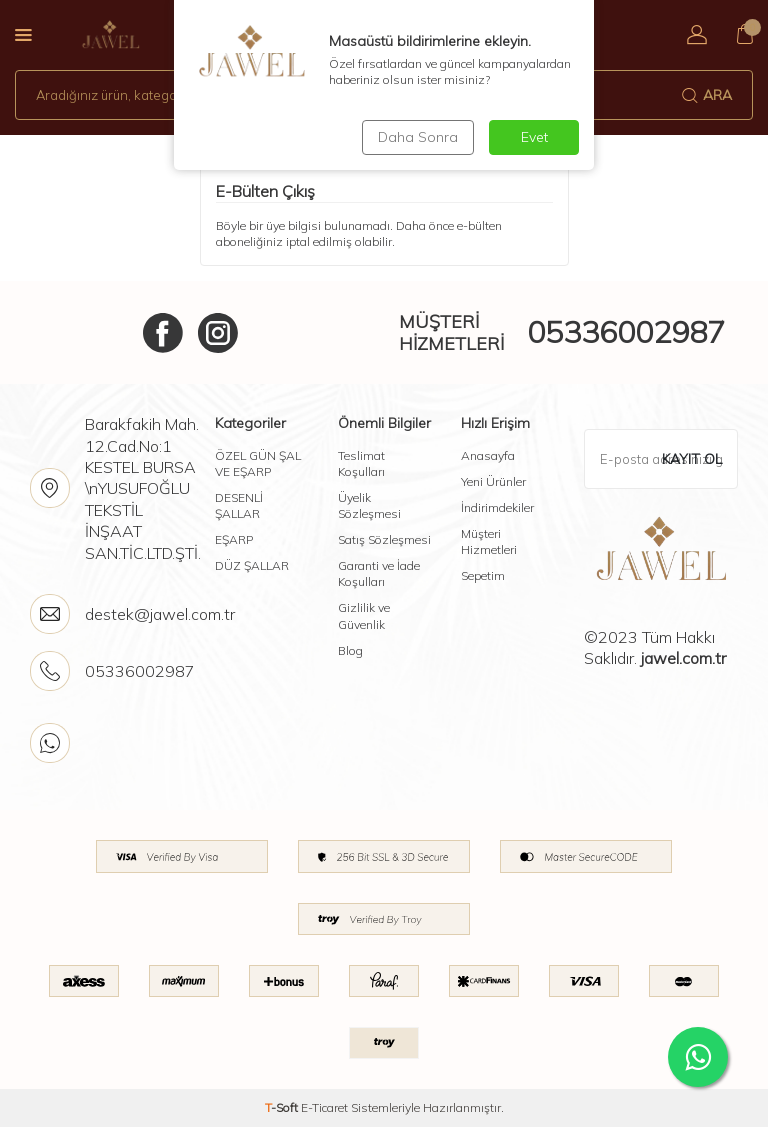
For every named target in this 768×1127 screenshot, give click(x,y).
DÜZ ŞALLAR (252, 565)
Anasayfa (488, 455)
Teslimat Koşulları (361, 463)
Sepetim (483, 575)
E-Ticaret (324, 1107)
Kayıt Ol (692, 459)
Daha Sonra (418, 137)
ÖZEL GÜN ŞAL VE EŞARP (258, 463)
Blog (350, 650)
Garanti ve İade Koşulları (379, 573)
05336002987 (626, 332)
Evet (534, 137)
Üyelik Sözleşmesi (369, 505)
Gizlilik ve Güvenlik (364, 615)
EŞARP (234, 539)
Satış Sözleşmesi (384, 539)
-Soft (283, 1107)
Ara (707, 95)
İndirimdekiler (497, 507)
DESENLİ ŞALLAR (239, 505)
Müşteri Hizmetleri (489, 541)
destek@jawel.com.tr (160, 614)
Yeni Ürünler (493, 481)
